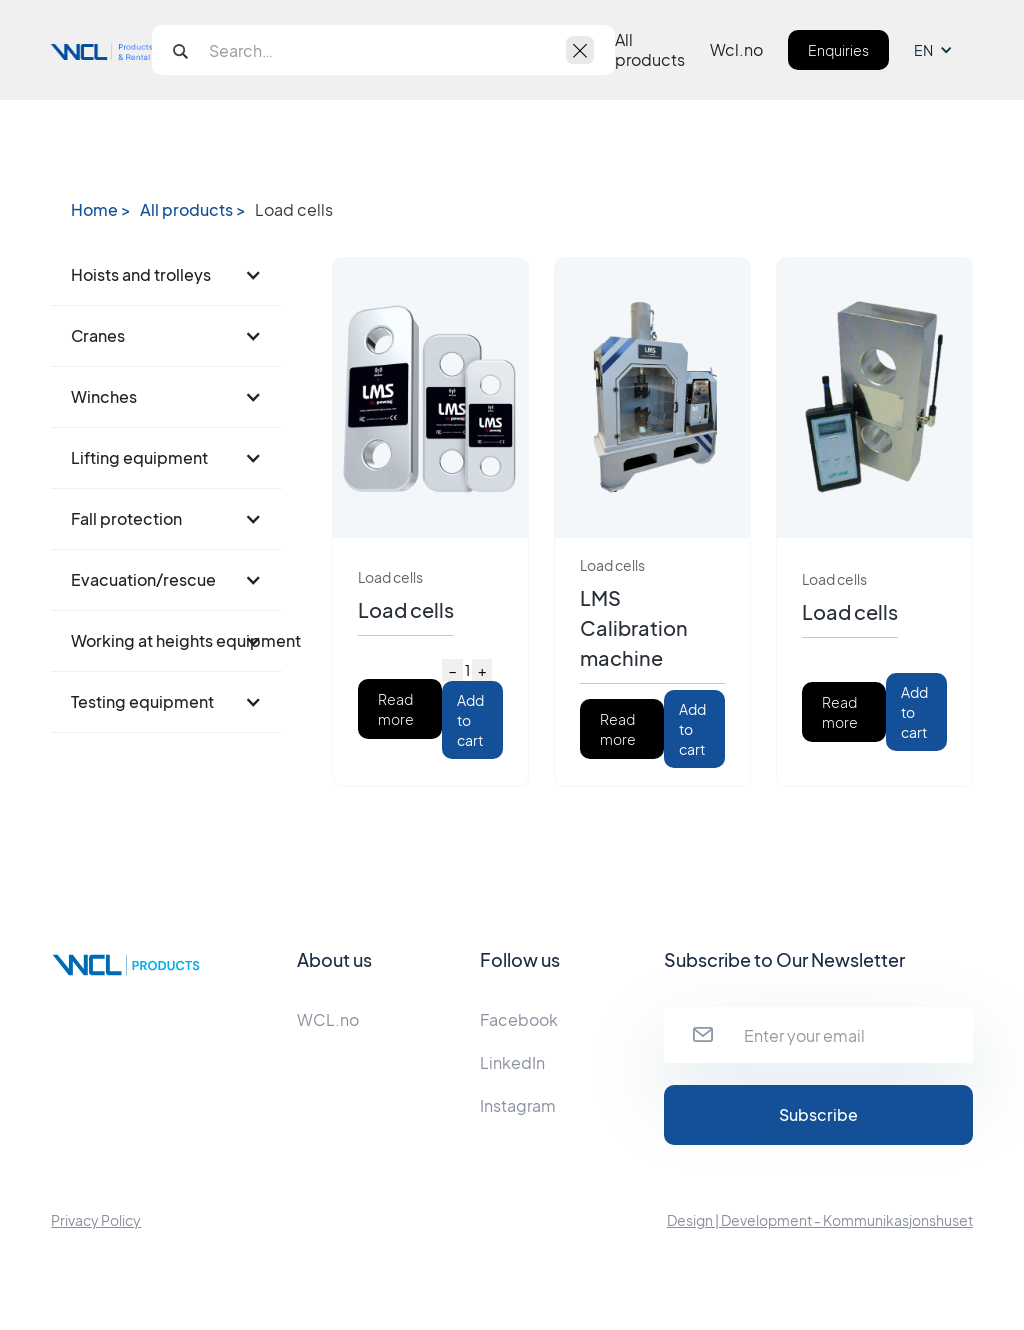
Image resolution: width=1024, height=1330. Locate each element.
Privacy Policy (96, 1220)
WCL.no (328, 1019)
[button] (943, 50)
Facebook (519, 1019)
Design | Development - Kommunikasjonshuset (820, 1220)
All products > (192, 210)
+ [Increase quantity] (482, 670)
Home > (100, 210)
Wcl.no (736, 50)
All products (650, 50)
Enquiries (838, 50)
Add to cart (470, 720)
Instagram (518, 1105)
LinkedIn (512, 1062)
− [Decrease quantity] (452, 670)
